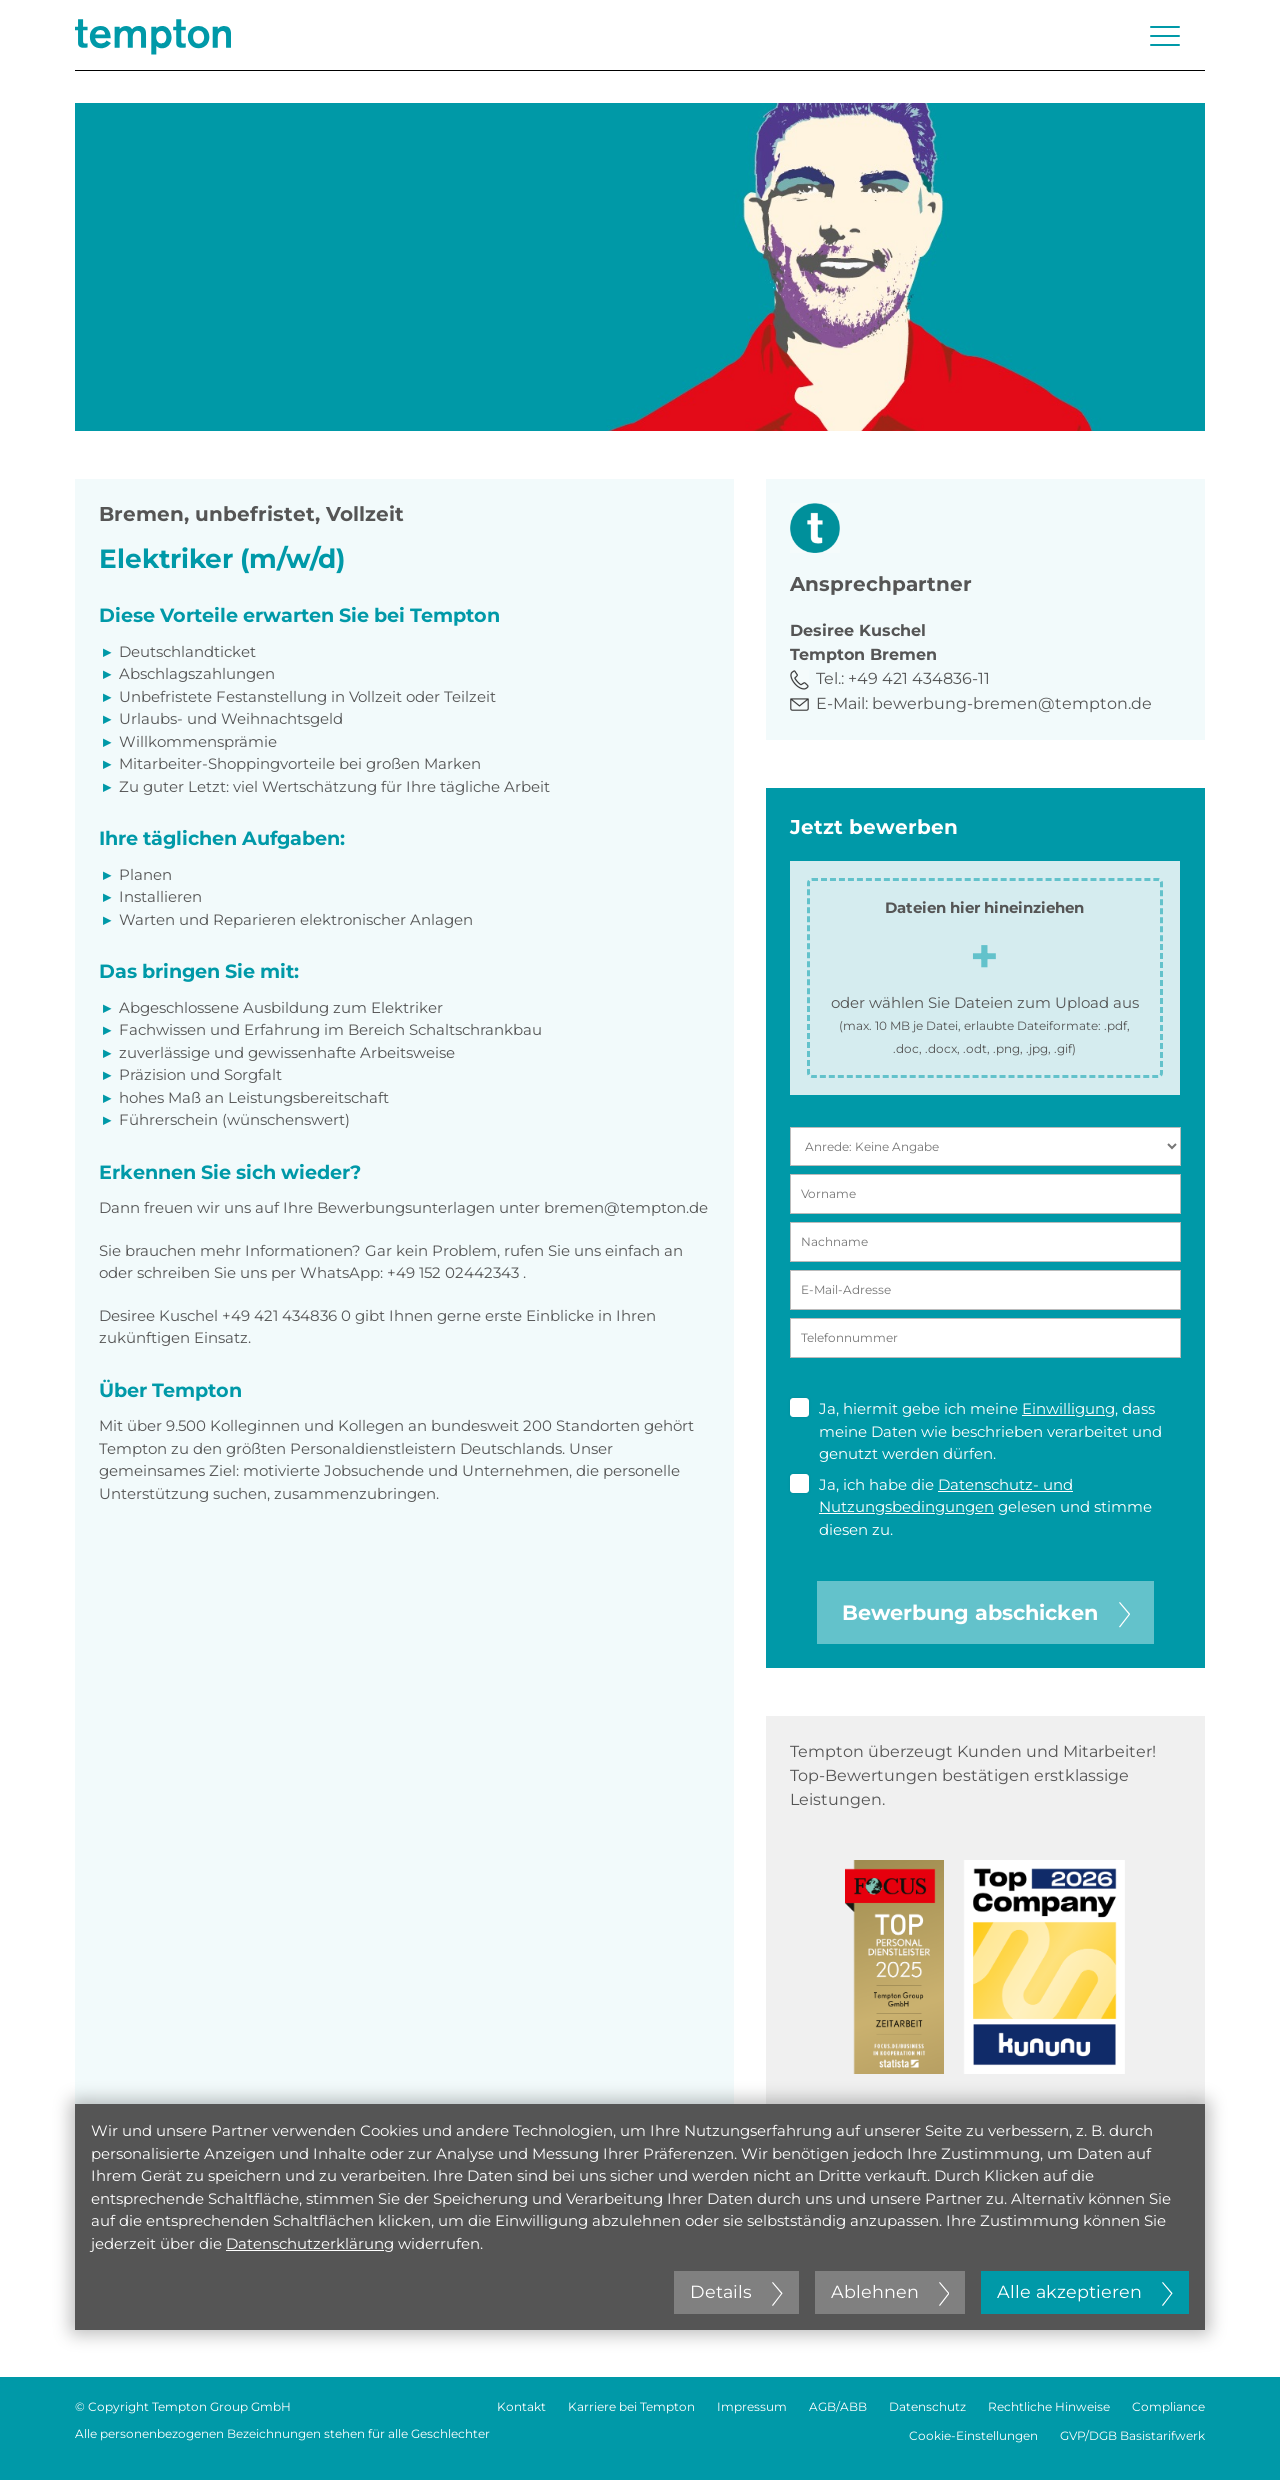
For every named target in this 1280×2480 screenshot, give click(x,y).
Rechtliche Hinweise (1049, 2406)
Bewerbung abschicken (986, 1612)
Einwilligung (1068, 1408)
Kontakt (521, 2406)
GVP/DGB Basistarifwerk (1132, 2435)
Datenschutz (927, 2406)
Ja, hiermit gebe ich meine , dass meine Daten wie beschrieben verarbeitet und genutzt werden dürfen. (976, 1430)
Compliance (1168, 2406)
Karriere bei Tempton (631, 2406)
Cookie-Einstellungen (973, 2435)
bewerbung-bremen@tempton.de (1012, 703)
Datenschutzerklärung (310, 2243)
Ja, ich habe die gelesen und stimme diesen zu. (971, 1506)
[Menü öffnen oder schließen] (1165, 36)
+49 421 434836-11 (919, 678)
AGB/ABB (838, 2406)
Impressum (752, 2406)
